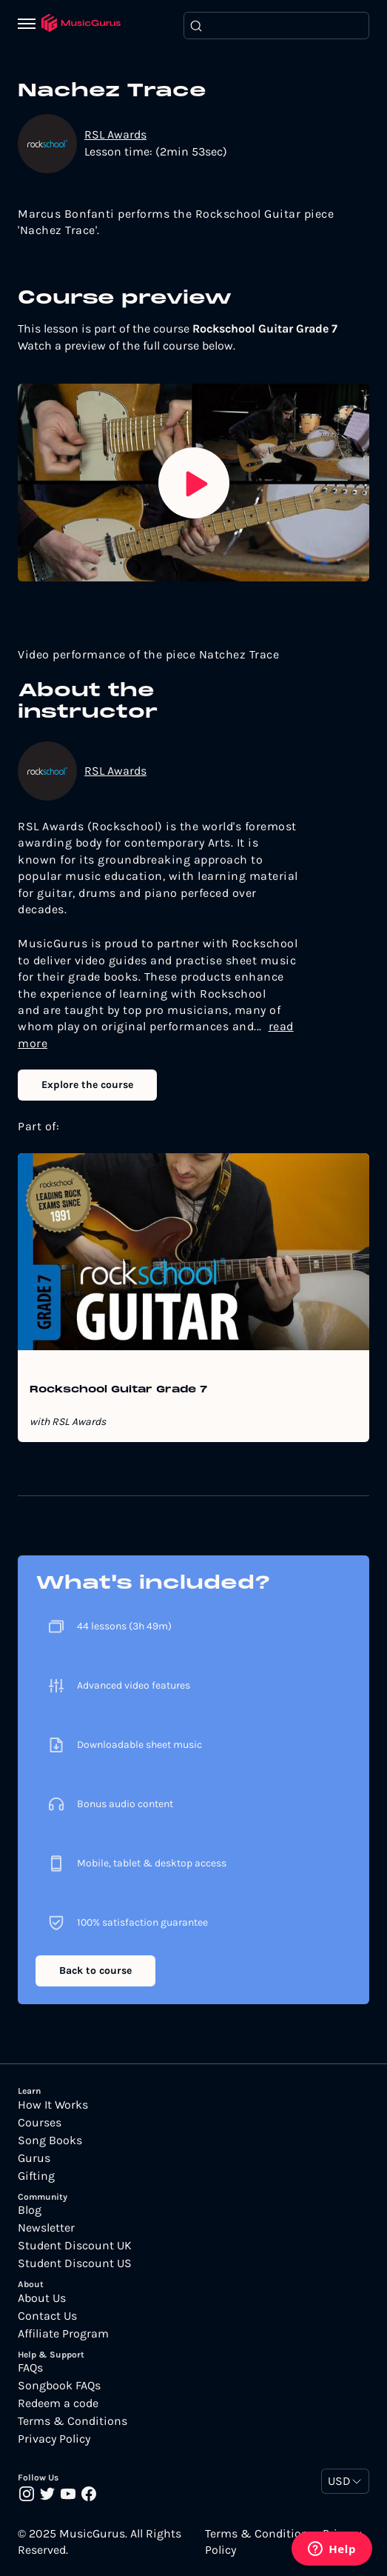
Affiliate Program (63, 2334)
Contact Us (47, 2316)
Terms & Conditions (72, 2421)
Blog (29, 2210)
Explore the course (87, 1084)
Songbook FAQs (59, 2386)
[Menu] (29, 25)
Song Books (50, 2140)
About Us (42, 2298)
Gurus (34, 2158)
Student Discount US (75, 2263)
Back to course (95, 1970)
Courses (39, 2123)
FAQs (30, 2368)
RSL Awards (115, 134)
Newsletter (46, 2228)
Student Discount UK (75, 2246)
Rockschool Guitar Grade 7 (118, 1390)
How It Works (53, 2105)
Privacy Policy (54, 2439)
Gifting (36, 2176)
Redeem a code (58, 2403)
